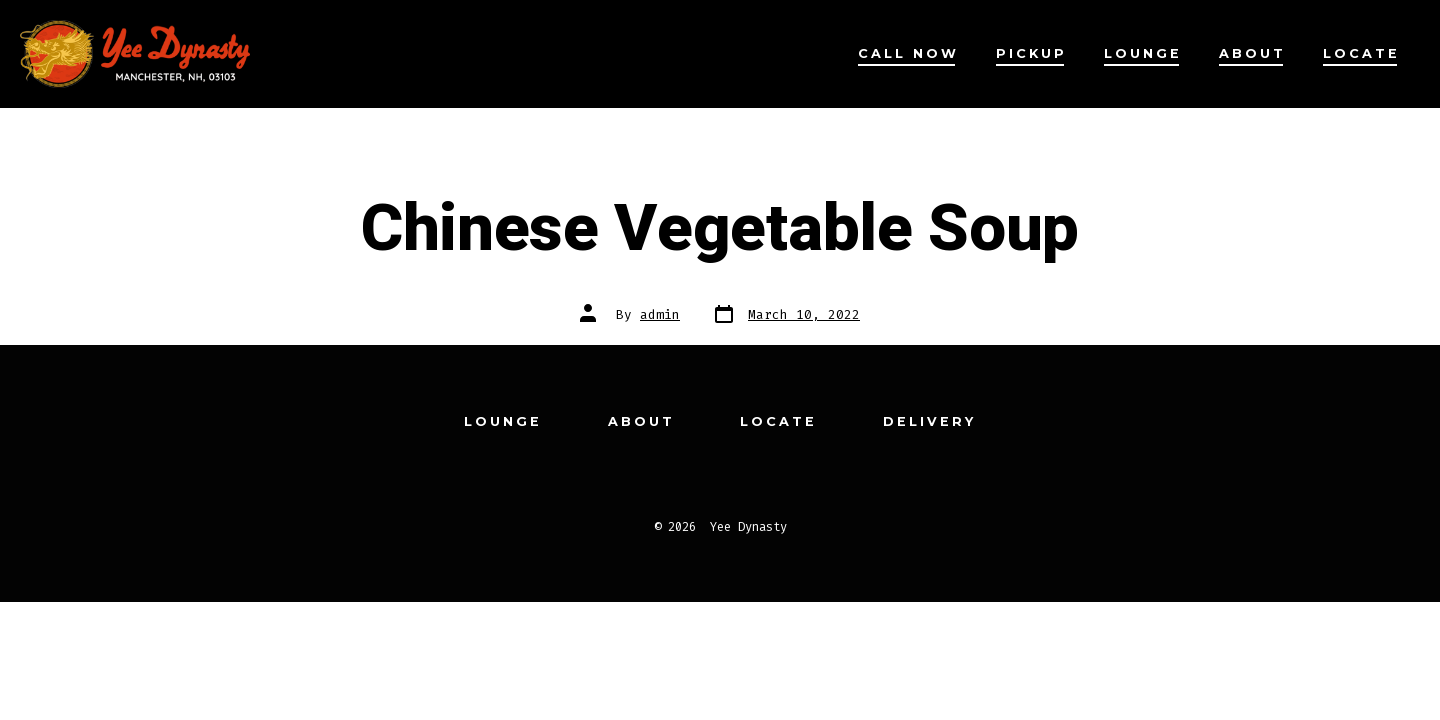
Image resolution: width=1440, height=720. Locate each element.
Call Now (908, 53)
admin (660, 314)
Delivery (929, 421)
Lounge (1143, 53)
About (1252, 53)
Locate (1361, 53)
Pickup (1031, 53)
